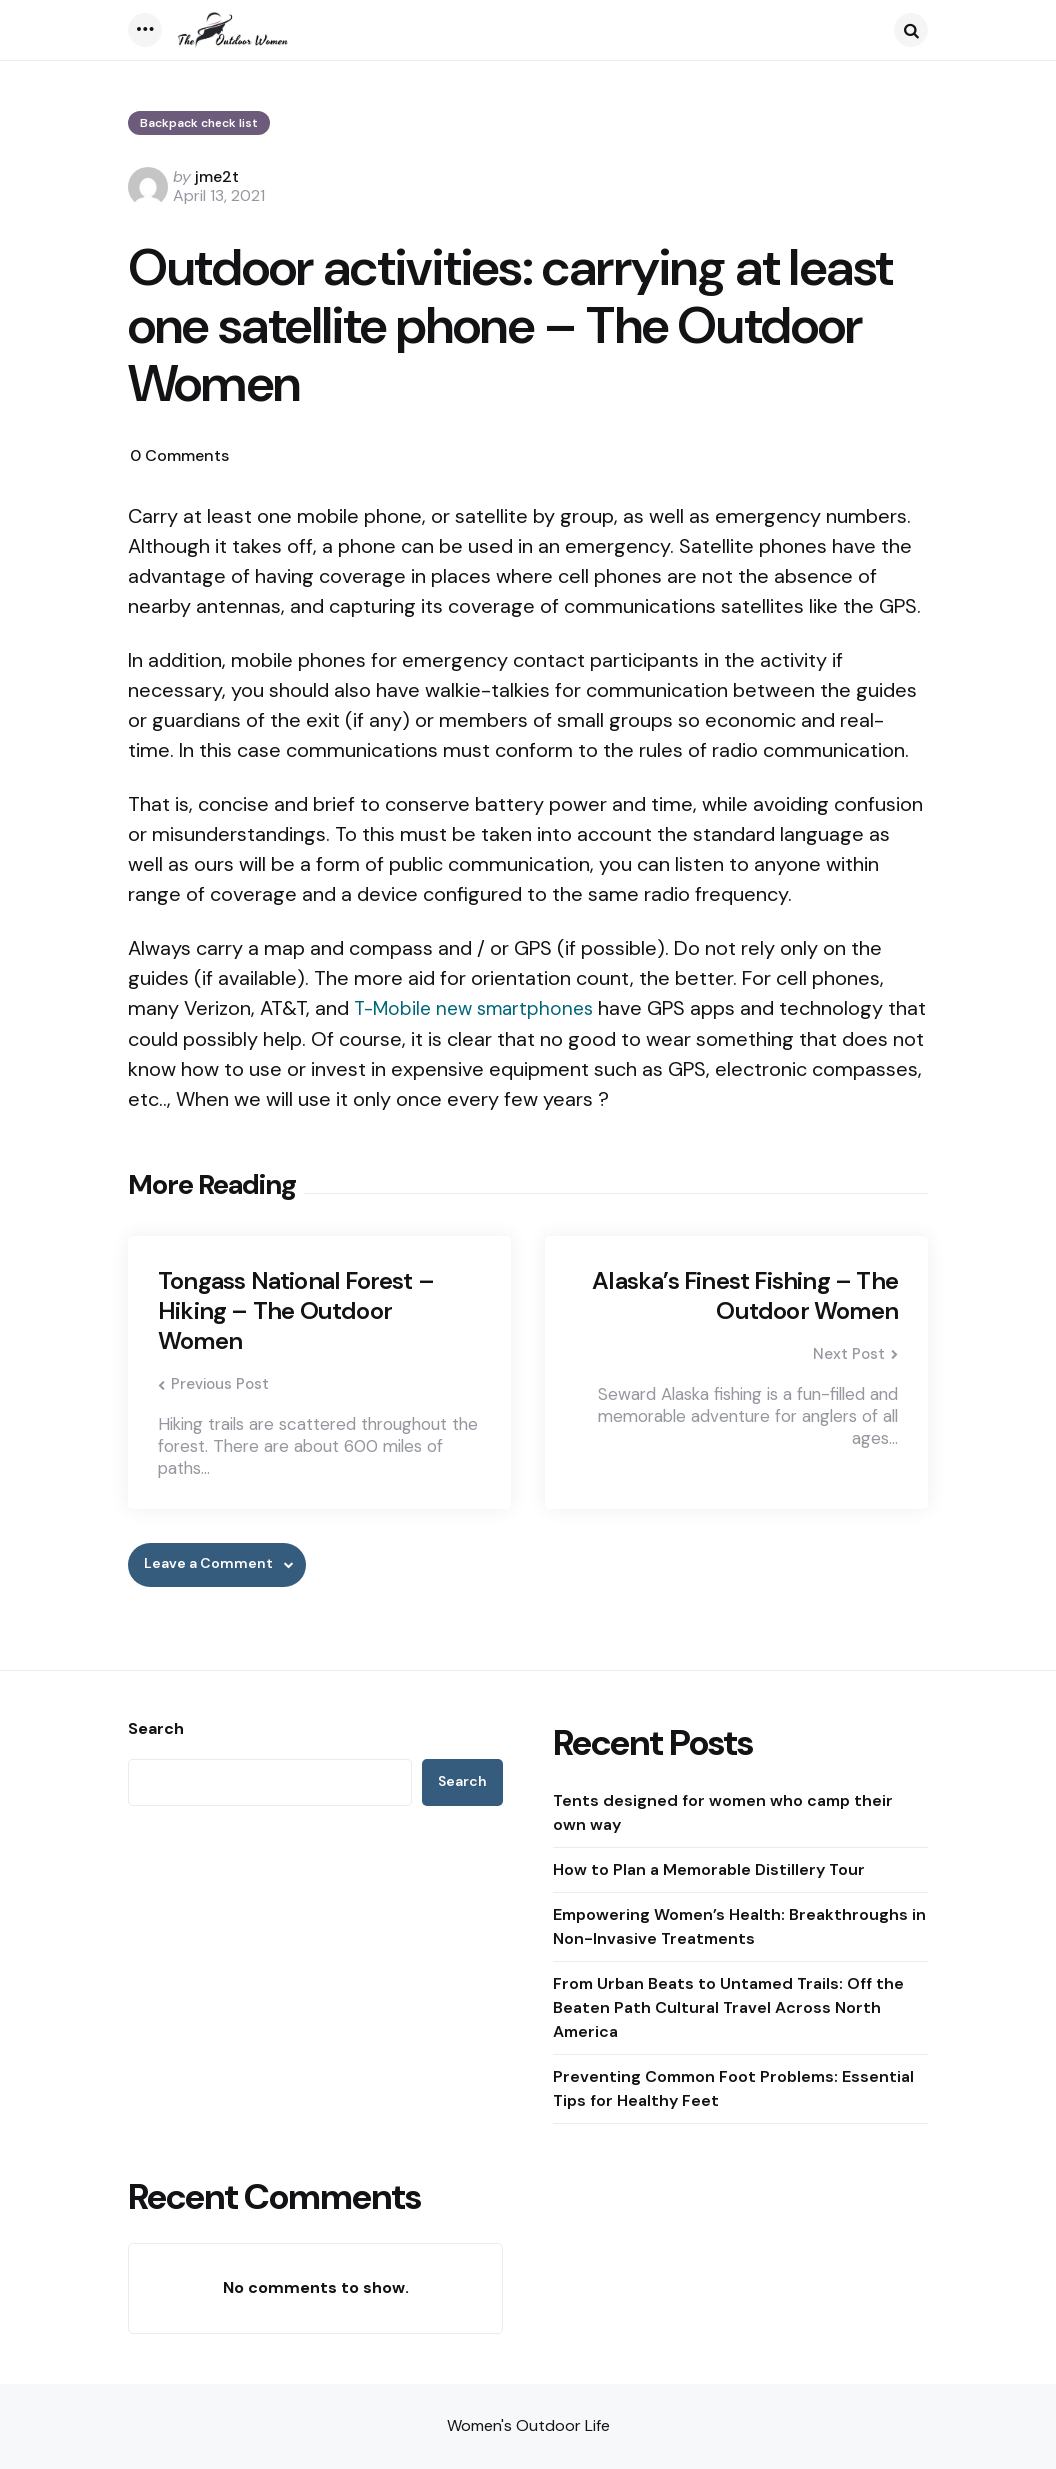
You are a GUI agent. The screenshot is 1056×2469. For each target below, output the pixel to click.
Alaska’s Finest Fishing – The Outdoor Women (745, 1296)
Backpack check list (199, 123)
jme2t (217, 176)
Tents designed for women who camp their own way (723, 1812)
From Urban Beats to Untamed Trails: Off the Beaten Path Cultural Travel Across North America (728, 2007)
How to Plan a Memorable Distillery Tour (709, 1869)
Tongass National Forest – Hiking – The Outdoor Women (296, 1311)
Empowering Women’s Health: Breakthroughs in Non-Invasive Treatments (739, 1926)
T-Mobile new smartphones (480, 1008)
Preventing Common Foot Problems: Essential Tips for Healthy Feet (733, 2088)
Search (156, 1729)
